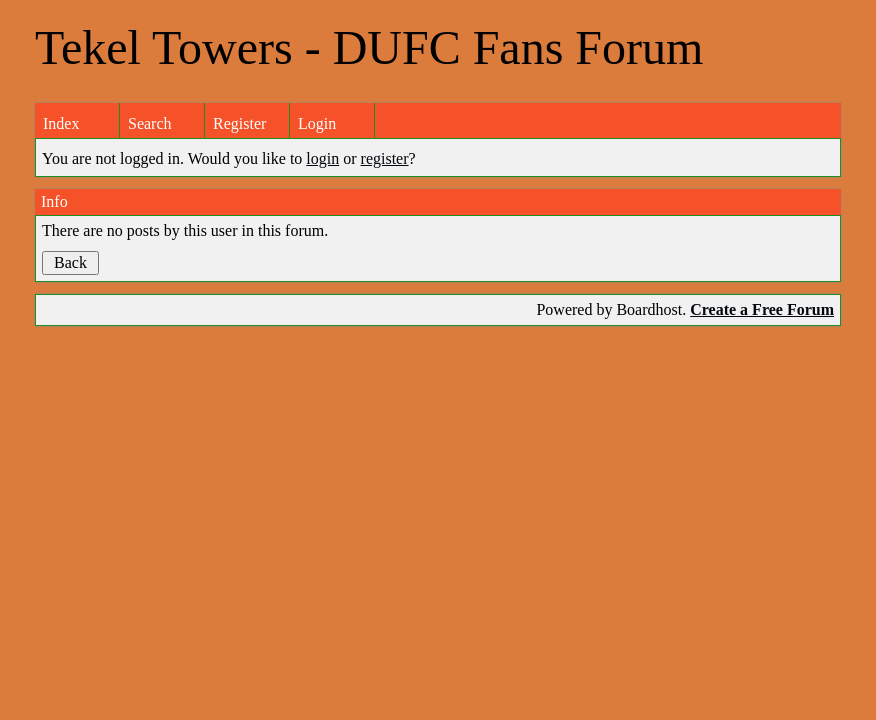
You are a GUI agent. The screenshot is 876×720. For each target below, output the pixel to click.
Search (150, 123)
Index (61, 123)
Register (239, 123)
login (322, 158)
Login (317, 123)
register (385, 158)
